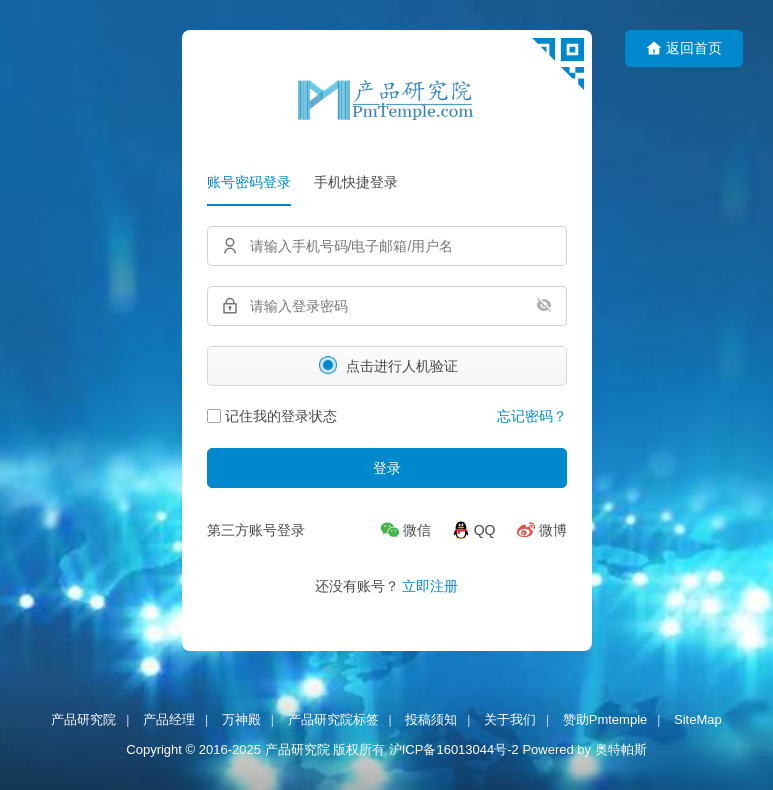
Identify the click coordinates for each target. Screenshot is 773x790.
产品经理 (169, 719)
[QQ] (473, 530)
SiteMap (698, 719)
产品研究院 (83, 719)
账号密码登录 (249, 182)
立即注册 (430, 586)
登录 (387, 468)
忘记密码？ (532, 416)
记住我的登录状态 (272, 416)
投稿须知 (431, 719)
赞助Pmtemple (605, 719)
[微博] (541, 530)
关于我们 (510, 719)
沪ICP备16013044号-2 (454, 750)
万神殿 (241, 719)
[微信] (405, 530)
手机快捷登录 (356, 182)
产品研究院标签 (333, 719)
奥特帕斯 (621, 750)
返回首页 (684, 48)
